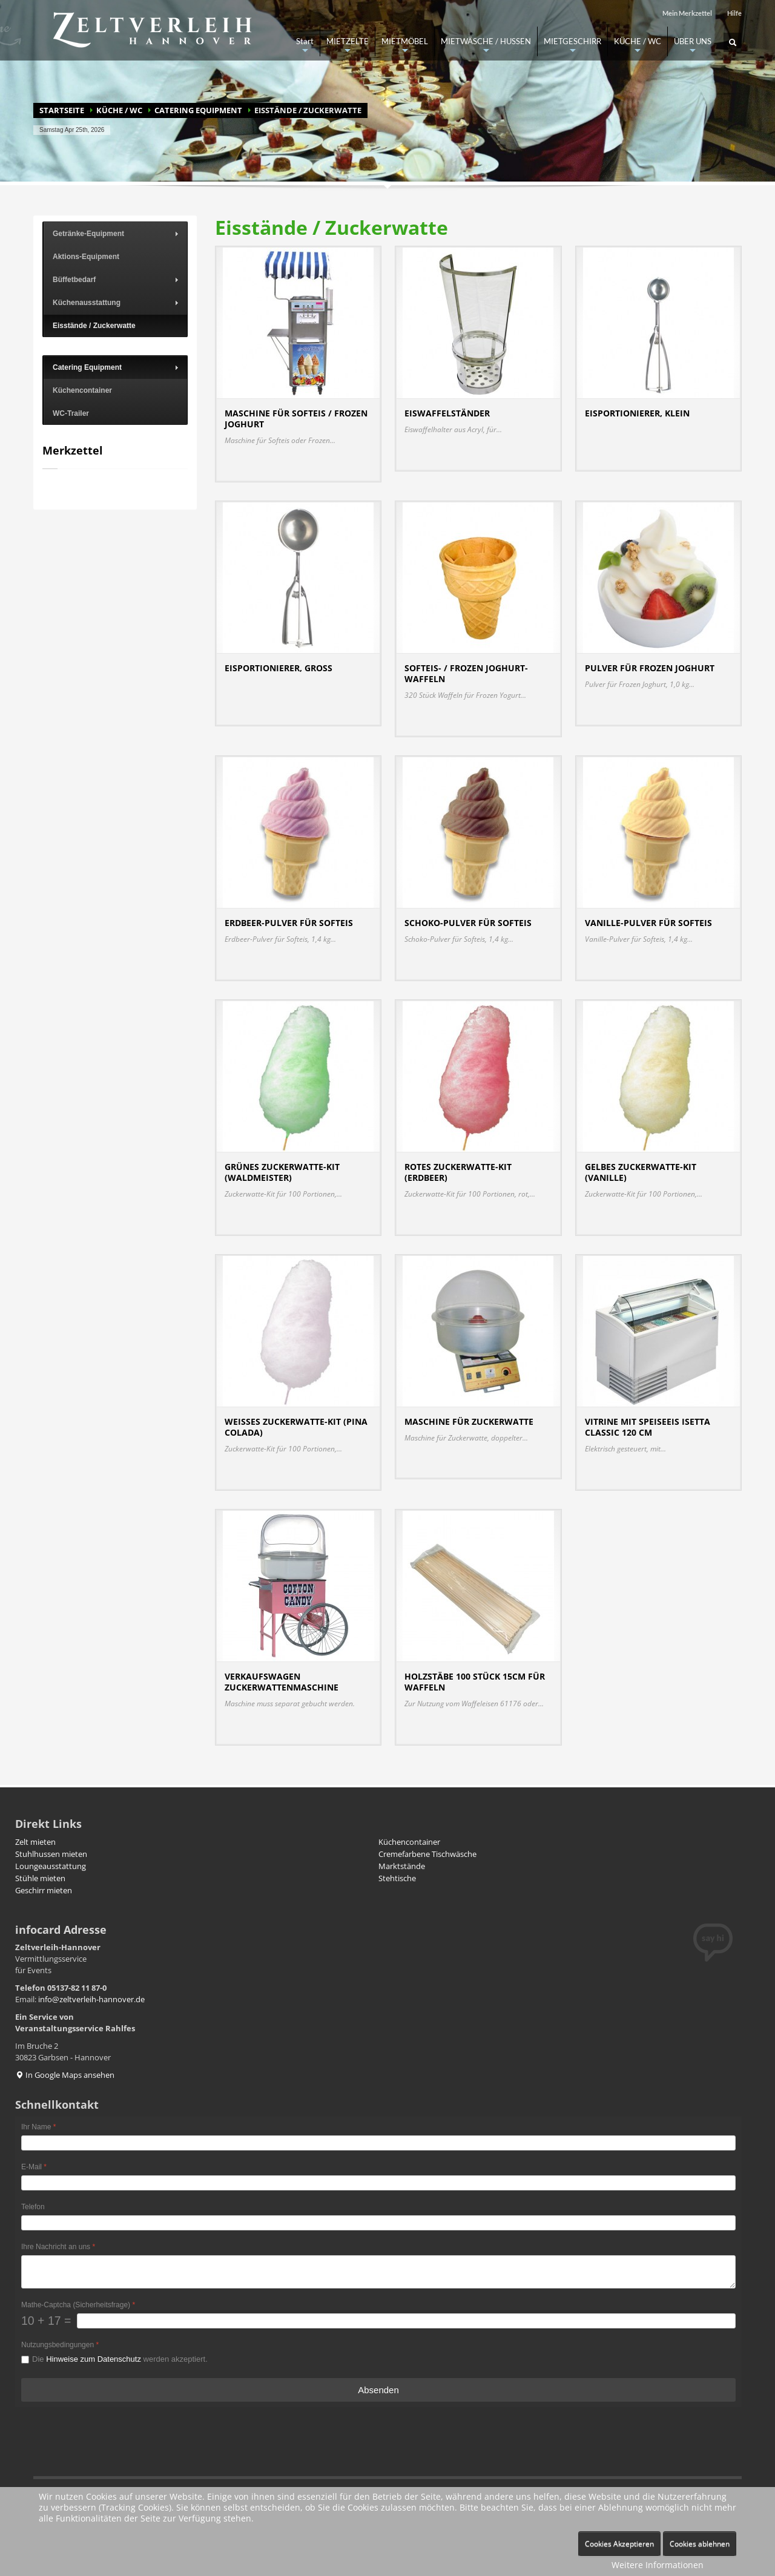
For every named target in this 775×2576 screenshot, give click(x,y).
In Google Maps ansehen (64, 2074)
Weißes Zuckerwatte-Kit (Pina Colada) (296, 1427)
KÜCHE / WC (119, 110)
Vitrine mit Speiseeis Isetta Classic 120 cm (647, 1427)
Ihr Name (38, 2127)
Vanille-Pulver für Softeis (648, 922)
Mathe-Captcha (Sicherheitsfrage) (78, 2305)
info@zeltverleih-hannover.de (91, 1999)
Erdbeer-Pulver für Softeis (289, 922)
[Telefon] (378, 2222)
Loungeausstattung (50, 1866)
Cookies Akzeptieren (619, 2543)
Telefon (33, 2207)
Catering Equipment (198, 110)
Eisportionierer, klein (637, 413)
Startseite (61, 110)
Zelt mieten (35, 1841)
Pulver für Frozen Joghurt (649, 668)
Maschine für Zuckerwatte (468, 1421)
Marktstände (401, 1866)
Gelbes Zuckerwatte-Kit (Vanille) (640, 1172)
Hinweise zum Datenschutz (93, 2359)
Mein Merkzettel (687, 13)
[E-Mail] (378, 2182)
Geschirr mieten (43, 1890)
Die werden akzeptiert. (120, 2359)
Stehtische (397, 1878)
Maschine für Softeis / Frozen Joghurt (296, 418)
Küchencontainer (409, 1841)
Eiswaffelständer (447, 413)
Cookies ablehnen (700, 2543)
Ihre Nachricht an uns (58, 2246)
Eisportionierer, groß (278, 668)
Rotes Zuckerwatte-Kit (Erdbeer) (458, 1172)
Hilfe (734, 13)
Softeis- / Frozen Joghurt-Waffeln (466, 673)
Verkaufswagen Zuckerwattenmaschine (281, 1682)
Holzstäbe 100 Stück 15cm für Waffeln (474, 1682)
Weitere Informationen (658, 2565)
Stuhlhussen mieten (51, 1853)
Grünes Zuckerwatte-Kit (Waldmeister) (282, 1172)
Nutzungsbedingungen (60, 2345)
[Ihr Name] (378, 2142)
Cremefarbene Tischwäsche (427, 1853)
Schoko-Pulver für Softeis (468, 922)
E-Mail (34, 2167)
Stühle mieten (40, 1878)
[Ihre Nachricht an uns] (378, 2271)
